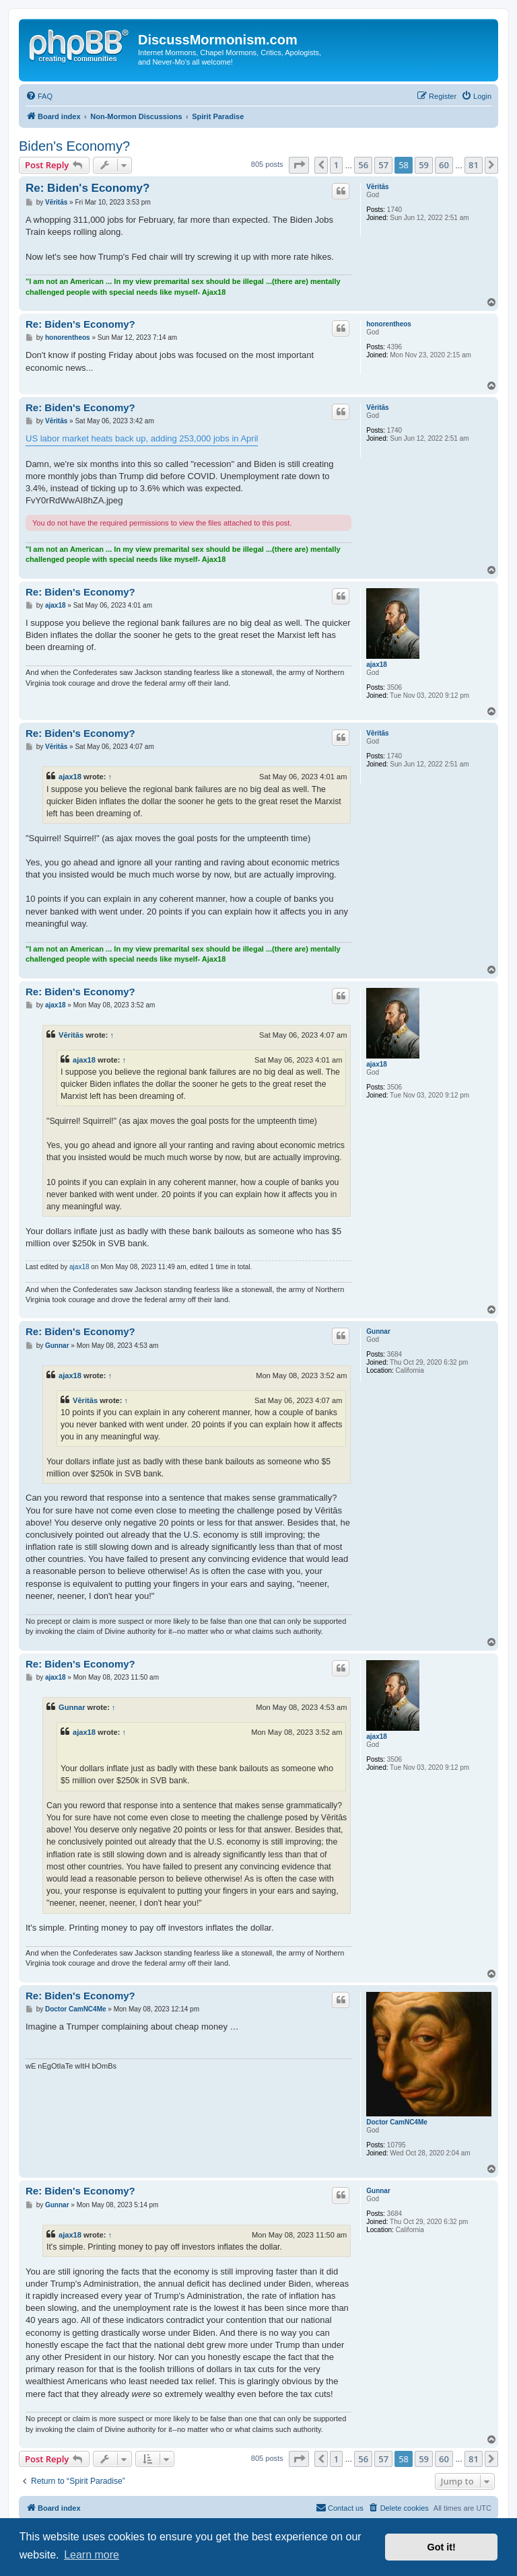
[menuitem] (39, 96)
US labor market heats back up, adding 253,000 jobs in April (142, 438)
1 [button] (336, 165)
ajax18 (376, 664)
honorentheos (388, 324)
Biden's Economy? (74, 146)
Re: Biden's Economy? (87, 188)
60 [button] (444, 165)
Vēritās (377, 186)
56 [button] (363, 165)
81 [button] (474, 165)
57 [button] (383, 165)
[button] (299, 165)
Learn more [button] (91, 2555)
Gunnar (378, 1331)
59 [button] (424, 165)
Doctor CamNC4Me (396, 2122)
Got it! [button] (441, 2547)
